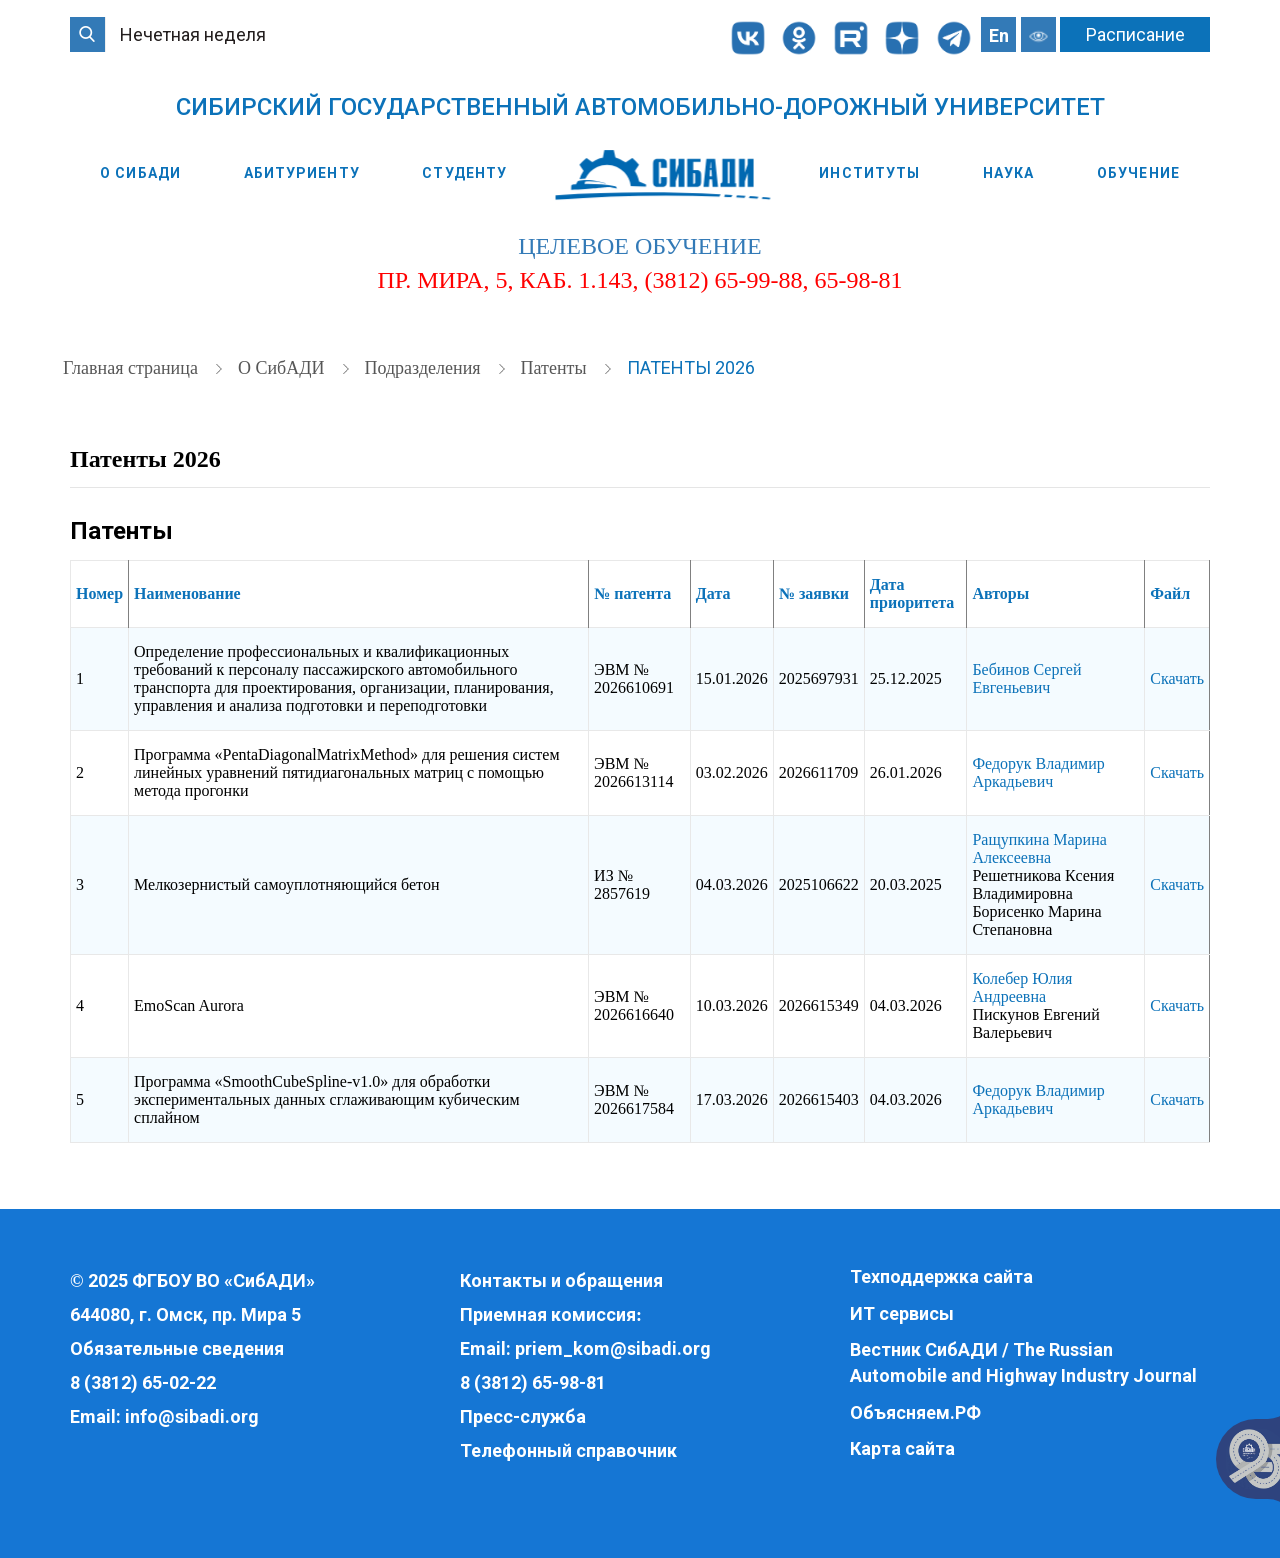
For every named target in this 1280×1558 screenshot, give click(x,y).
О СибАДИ (140, 173)
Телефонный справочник (568, 1450)
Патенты (556, 368)
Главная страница (132, 368)
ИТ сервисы (902, 1313)
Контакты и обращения (561, 1280)
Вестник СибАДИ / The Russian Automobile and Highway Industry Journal (1023, 1362)
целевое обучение (639, 246)
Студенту (464, 173)
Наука (1009, 173)
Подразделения (424, 368)
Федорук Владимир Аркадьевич (1038, 772)
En (999, 35)
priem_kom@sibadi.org (613, 1348)
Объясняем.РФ (915, 1412)
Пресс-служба (523, 1416)
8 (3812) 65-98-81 (533, 1382)
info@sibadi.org (192, 1416)
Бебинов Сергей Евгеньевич (1026, 678)
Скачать (1177, 678)
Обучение (1138, 173)
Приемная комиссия (548, 1314)
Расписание (1135, 34)
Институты (869, 173)
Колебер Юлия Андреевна (1022, 987)
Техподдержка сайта (941, 1276)
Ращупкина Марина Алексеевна (1039, 848)
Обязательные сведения (177, 1348)
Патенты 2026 (691, 367)
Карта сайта (902, 1448)
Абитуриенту (302, 173)
